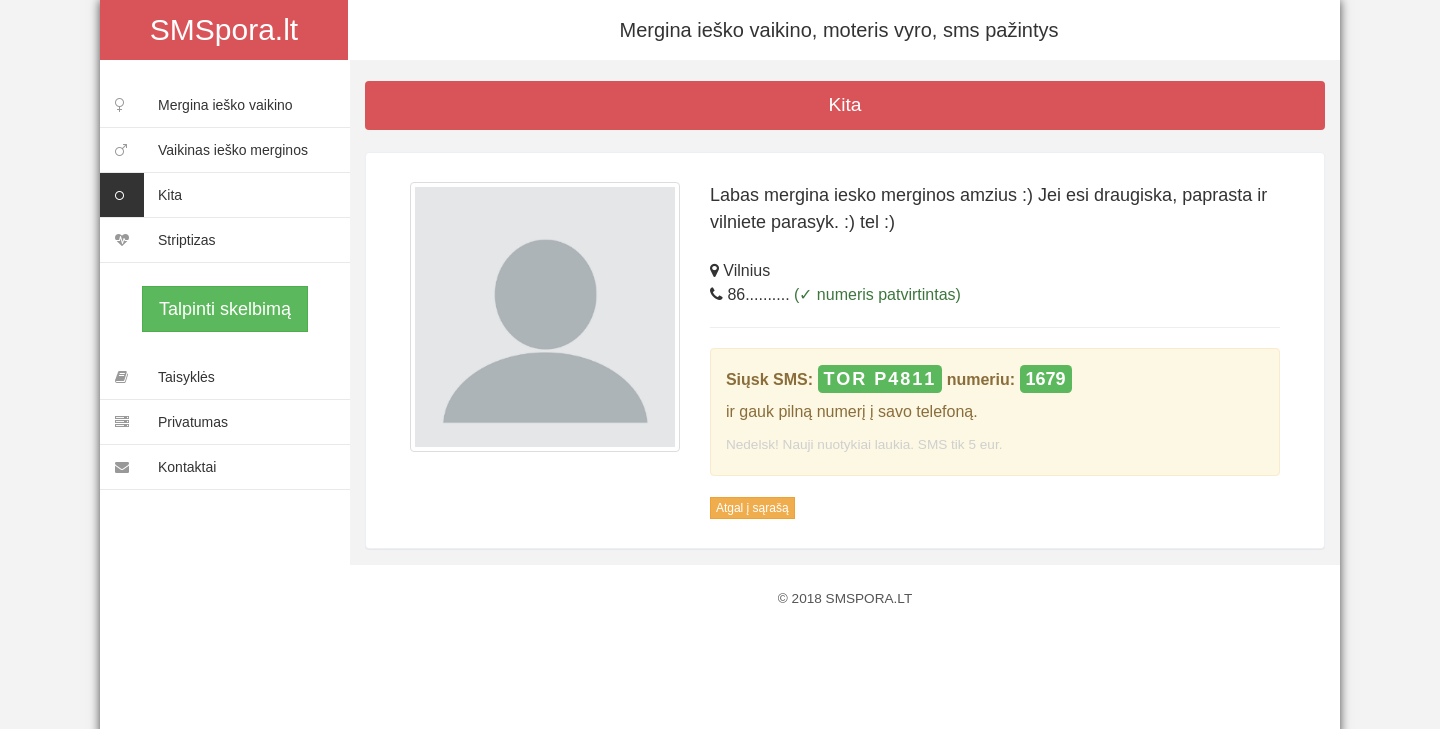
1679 (1046, 379)
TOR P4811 (880, 379)
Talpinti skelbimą (225, 309)
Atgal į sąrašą (752, 508)
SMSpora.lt (224, 29)
